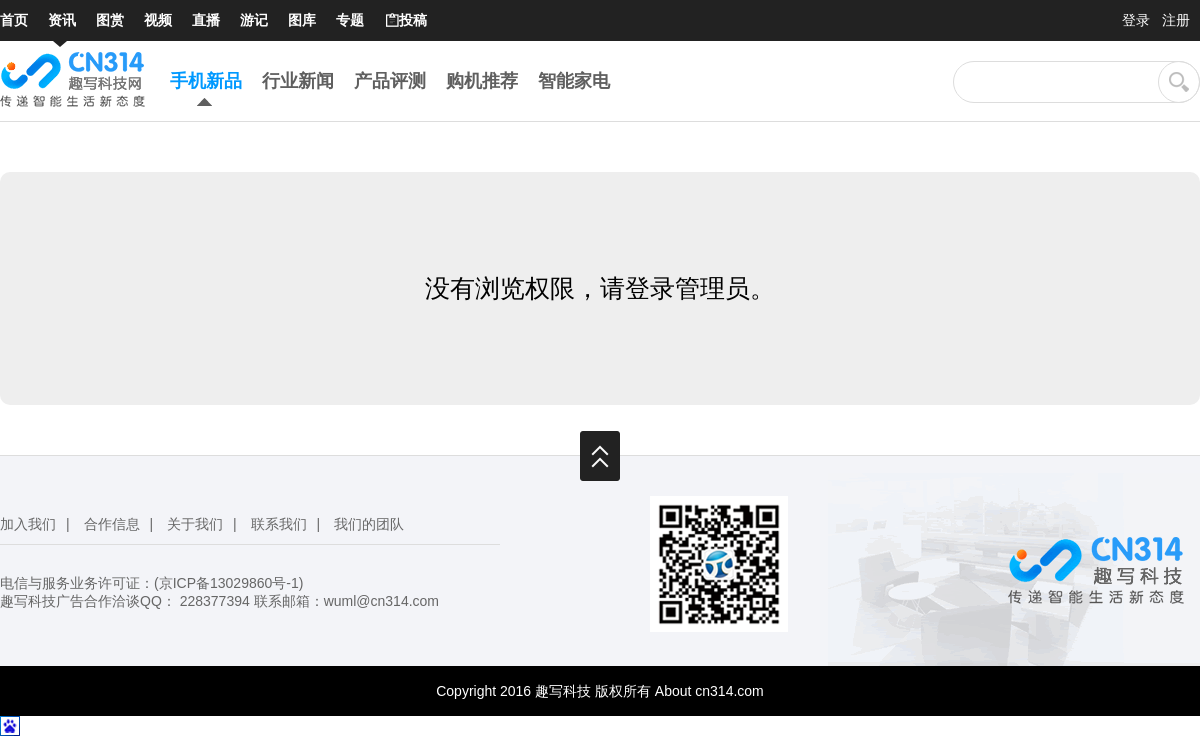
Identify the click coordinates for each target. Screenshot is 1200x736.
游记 (254, 20)
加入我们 (28, 524)
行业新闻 (298, 81)
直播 (206, 20)
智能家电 (574, 81)
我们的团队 (369, 524)
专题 (350, 20)
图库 (302, 20)
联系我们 (279, 524)
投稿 (405, 21)
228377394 (215, 601)
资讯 (62, 20)
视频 (158, 20)
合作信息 (112, 524)
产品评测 (390, 81)
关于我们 (195, 524)
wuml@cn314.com (381, 601)
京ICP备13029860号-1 (229, 583)
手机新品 (206, 81)
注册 (1176, 20)
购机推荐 (482, 81)
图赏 (110, 20)
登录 (1136, 20)
